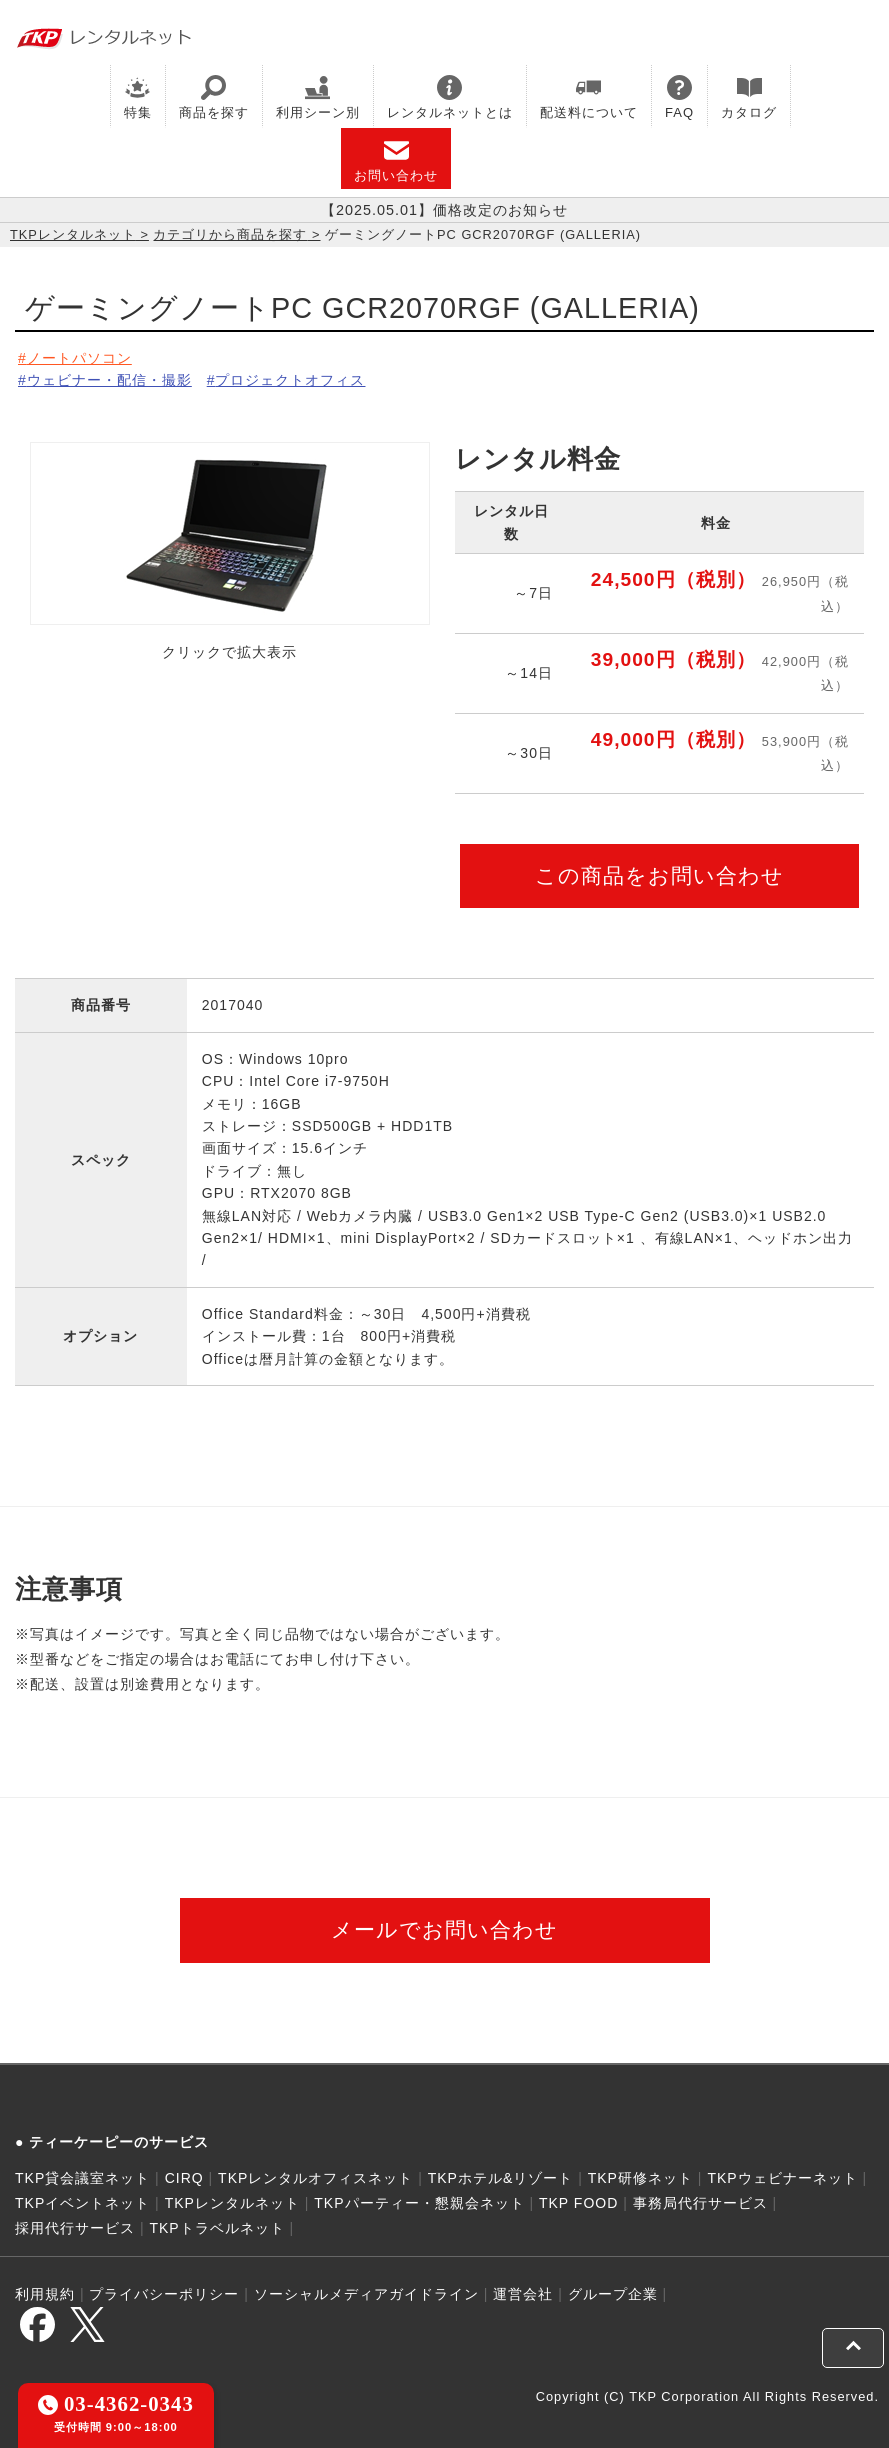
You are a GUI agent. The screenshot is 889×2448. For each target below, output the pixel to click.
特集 (138, 97)
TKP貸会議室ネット (82, 2178)
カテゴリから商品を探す (230, 234)
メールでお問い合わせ (444, 1929)
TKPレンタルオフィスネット (315, 2178)
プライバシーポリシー (164, 2294)
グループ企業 (613, 2294)
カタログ (749, 97)
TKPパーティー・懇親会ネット (419, 2203)
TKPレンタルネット (73, 234)
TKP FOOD (578, 2203)
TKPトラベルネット (216, 2228)
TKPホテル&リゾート (501, 2178)
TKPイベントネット (82, 2203)
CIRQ (184, 2178)
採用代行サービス (75, 2228)
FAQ (679, 97)
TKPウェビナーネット (782, 2178)
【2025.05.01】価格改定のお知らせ (444, 210)
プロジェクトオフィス (290, 380)
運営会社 (523, 2294)
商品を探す (214, 97)
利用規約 (45, 2294)
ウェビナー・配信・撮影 (109, 380)
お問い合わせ (396, 160)
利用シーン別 (318, 97)
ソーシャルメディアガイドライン (366, 2294)
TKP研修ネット (640, 2178)
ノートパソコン (79, 358)
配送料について (589, 97)
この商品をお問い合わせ (659, 875)
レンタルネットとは (450, 97)
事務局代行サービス (700, 2203)
